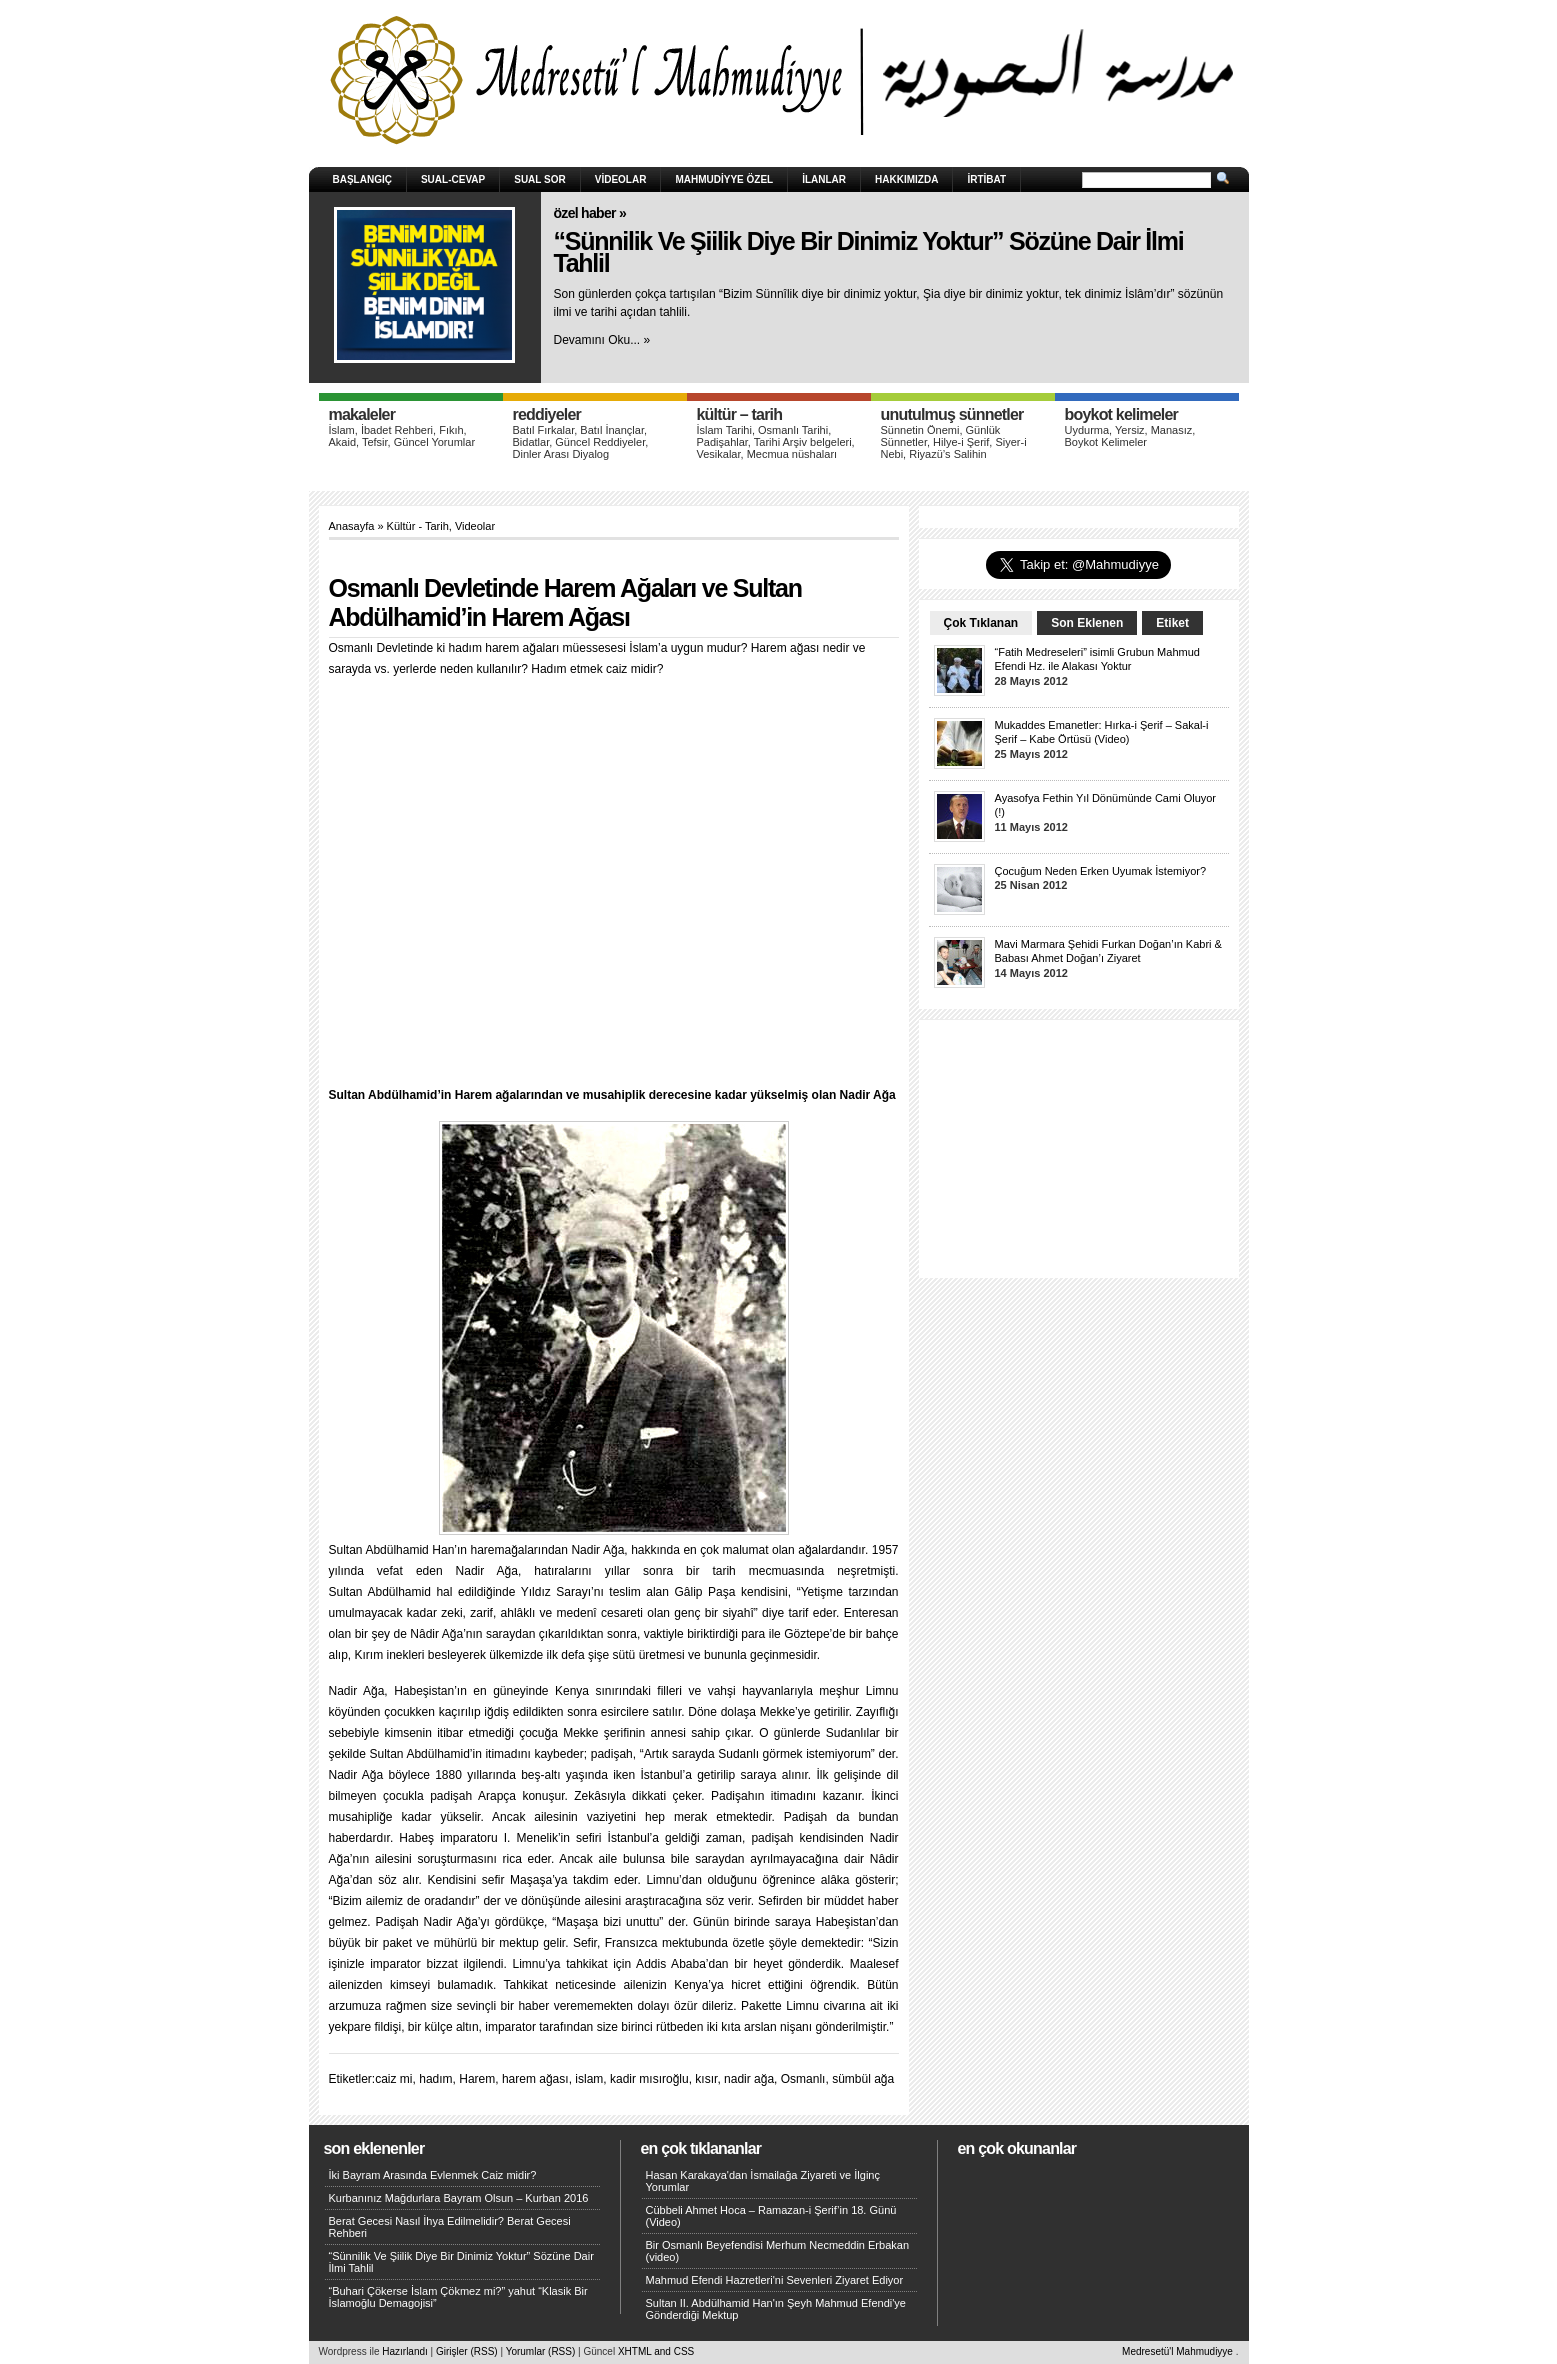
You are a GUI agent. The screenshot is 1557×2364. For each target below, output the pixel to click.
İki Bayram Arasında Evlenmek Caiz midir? (433, 2175)
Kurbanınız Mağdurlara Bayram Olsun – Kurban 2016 (459, 2198)
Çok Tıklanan (981, 623)
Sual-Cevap (453, 179)
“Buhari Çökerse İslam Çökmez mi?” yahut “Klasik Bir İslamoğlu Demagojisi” (458, 2297)
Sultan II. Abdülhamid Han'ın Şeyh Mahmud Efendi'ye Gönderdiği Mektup (776, 2309)
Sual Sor (540, 179)
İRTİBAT (986, 179)
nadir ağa (749, 2079)
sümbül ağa (863, 2079)
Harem (477, 2079)
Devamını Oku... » (602, 340)
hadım (435, 2079)
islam (589, 2079)
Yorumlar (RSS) (541, 2351)
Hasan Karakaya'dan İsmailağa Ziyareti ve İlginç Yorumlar (763, 2181)
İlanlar (824, 179)
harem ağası (535, 2079)
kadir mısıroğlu (649, 2079)
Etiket (1172, 623)
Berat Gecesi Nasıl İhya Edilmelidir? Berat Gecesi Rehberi (450, 2227)
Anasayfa (352, 526)
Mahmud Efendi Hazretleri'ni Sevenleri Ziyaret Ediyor (775, 2280)
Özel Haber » (590, 213)
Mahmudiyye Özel (724, 179)
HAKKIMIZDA (906, 179)
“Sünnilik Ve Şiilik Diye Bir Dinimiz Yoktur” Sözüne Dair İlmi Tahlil (869, 252)
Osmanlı (803, 2079)
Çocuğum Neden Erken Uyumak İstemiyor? (1101, 871)
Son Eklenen (1087, 623)
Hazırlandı (405, 2351)
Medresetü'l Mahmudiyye (1177, 2351)
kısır (706, 2079)
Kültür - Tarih (418, 526)
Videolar (621, 179)
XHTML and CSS (656, 2351)
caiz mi (393, 2079)
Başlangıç (362, 179)
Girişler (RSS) (467, 2351)
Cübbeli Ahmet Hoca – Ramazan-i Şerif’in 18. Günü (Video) (771, 2216)
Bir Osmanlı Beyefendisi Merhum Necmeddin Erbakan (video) (778, 2251)
